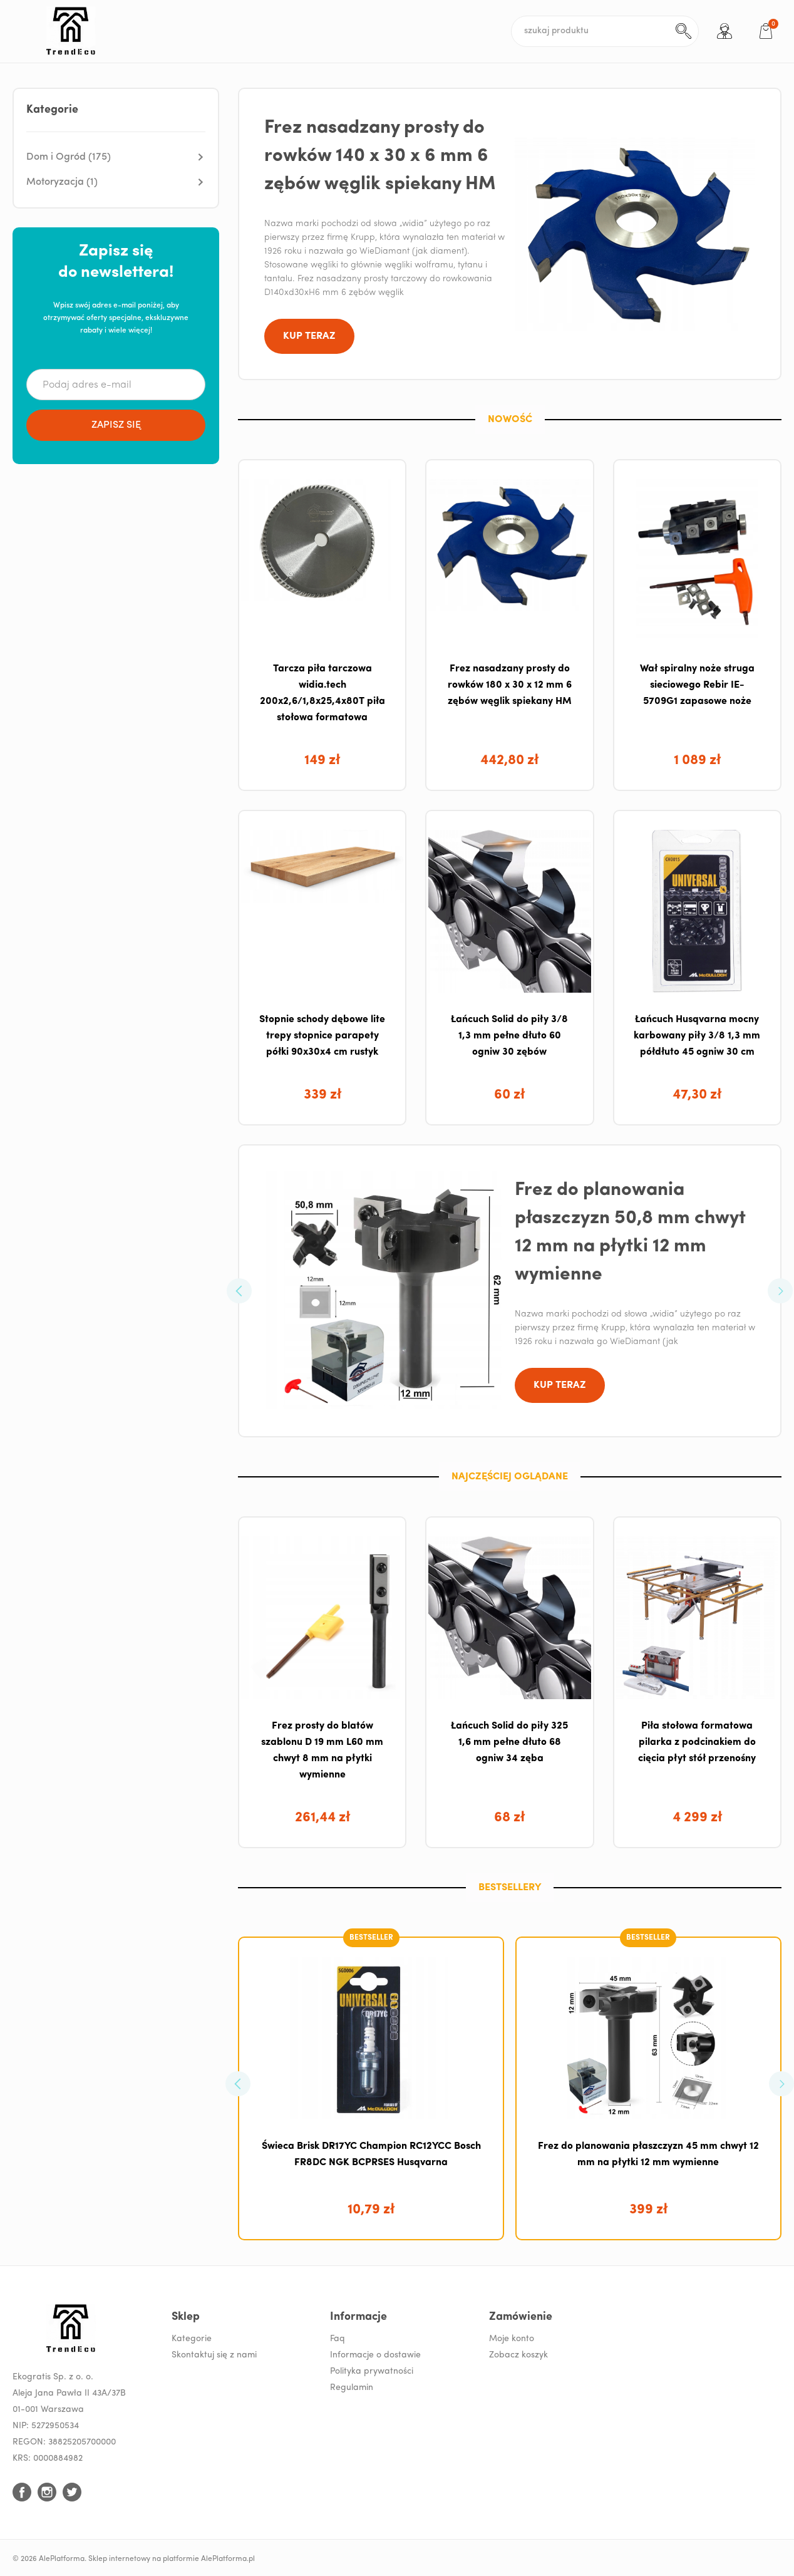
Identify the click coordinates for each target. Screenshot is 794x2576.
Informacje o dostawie (375, 2355)
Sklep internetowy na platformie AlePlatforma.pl (171, 2559)
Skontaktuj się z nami (214, 2355)
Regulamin (351, 2387)
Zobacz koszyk (518, 2355)
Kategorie (192, 2339)
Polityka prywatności (371, 2371)
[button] (116, 157)
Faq (337, 2339)
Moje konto (511, 2339)
